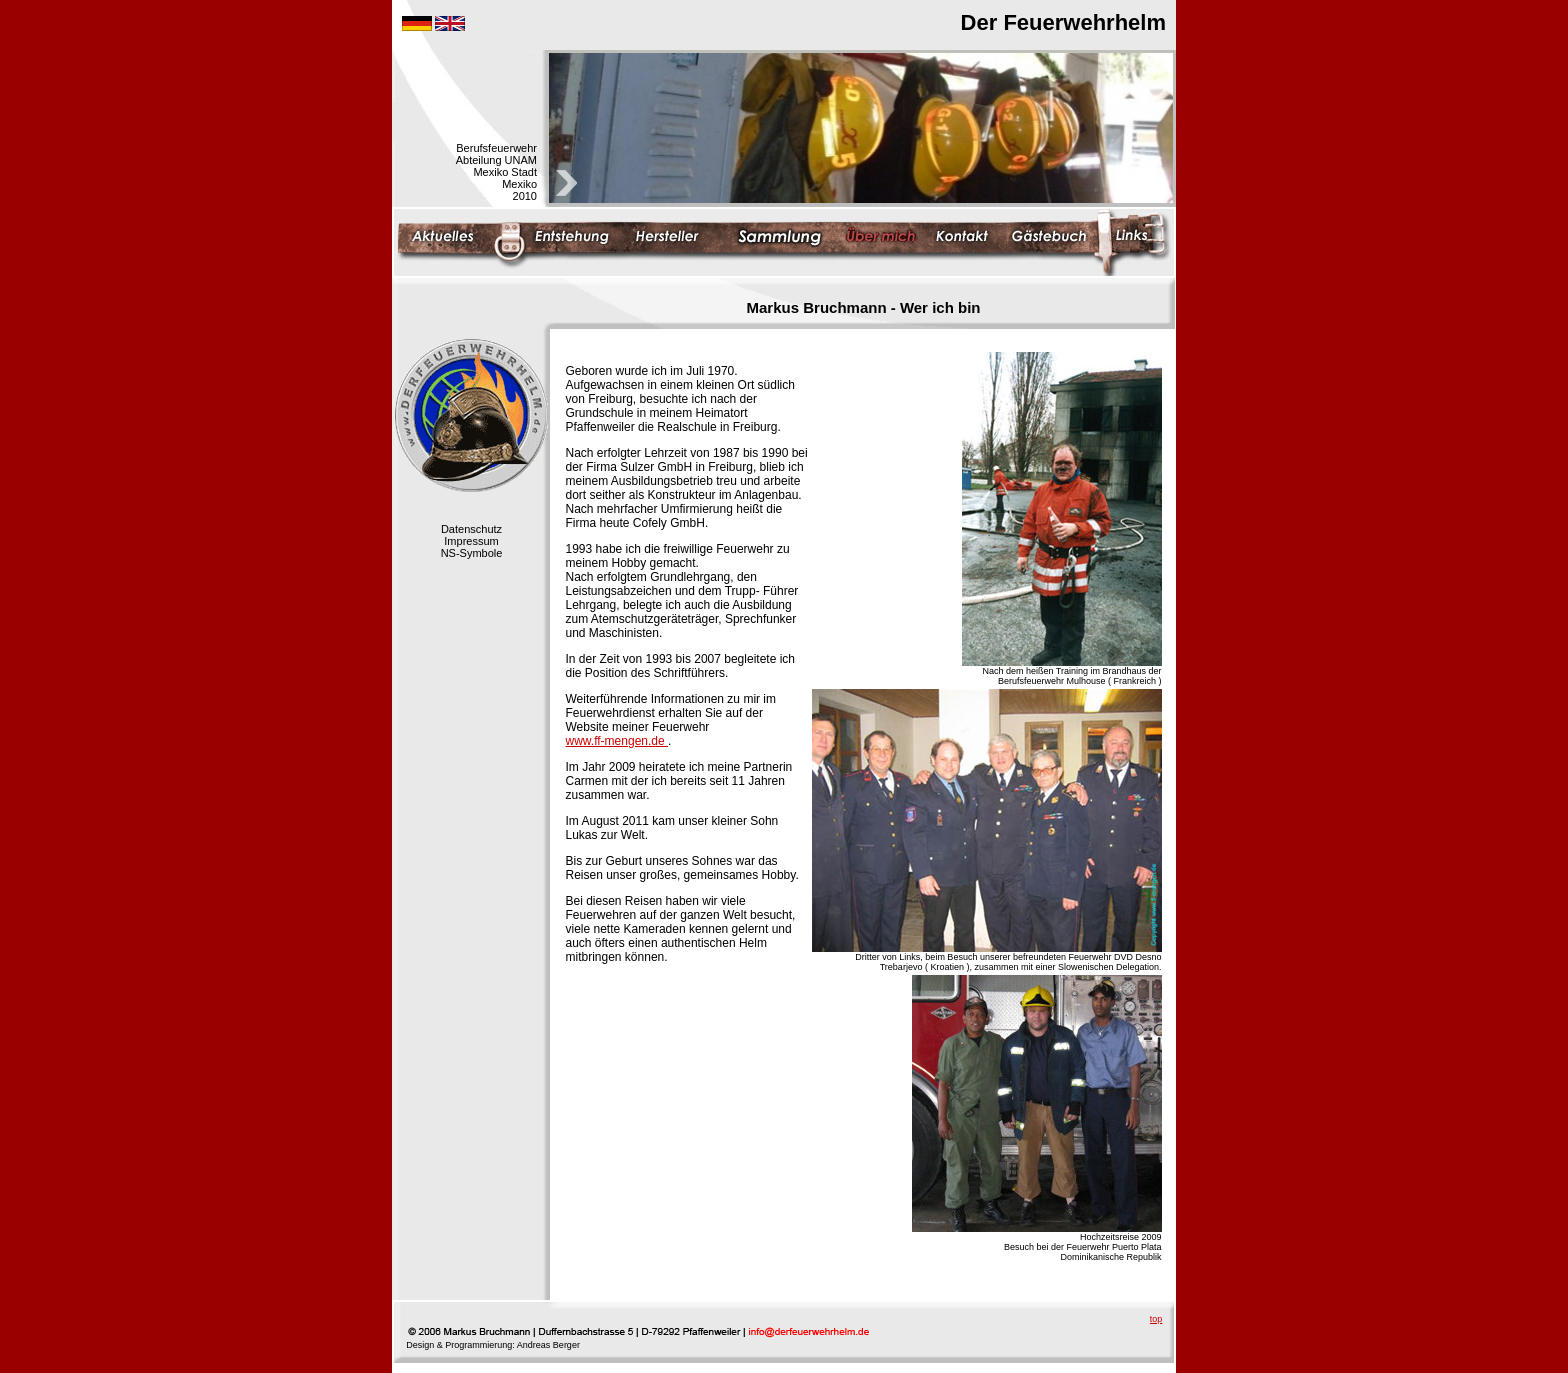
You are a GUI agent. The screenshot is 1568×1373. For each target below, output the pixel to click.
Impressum (471, 541)
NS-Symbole (472, 553)
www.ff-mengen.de (617, 741)
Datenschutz (471, 529)
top (1156, 1319)
